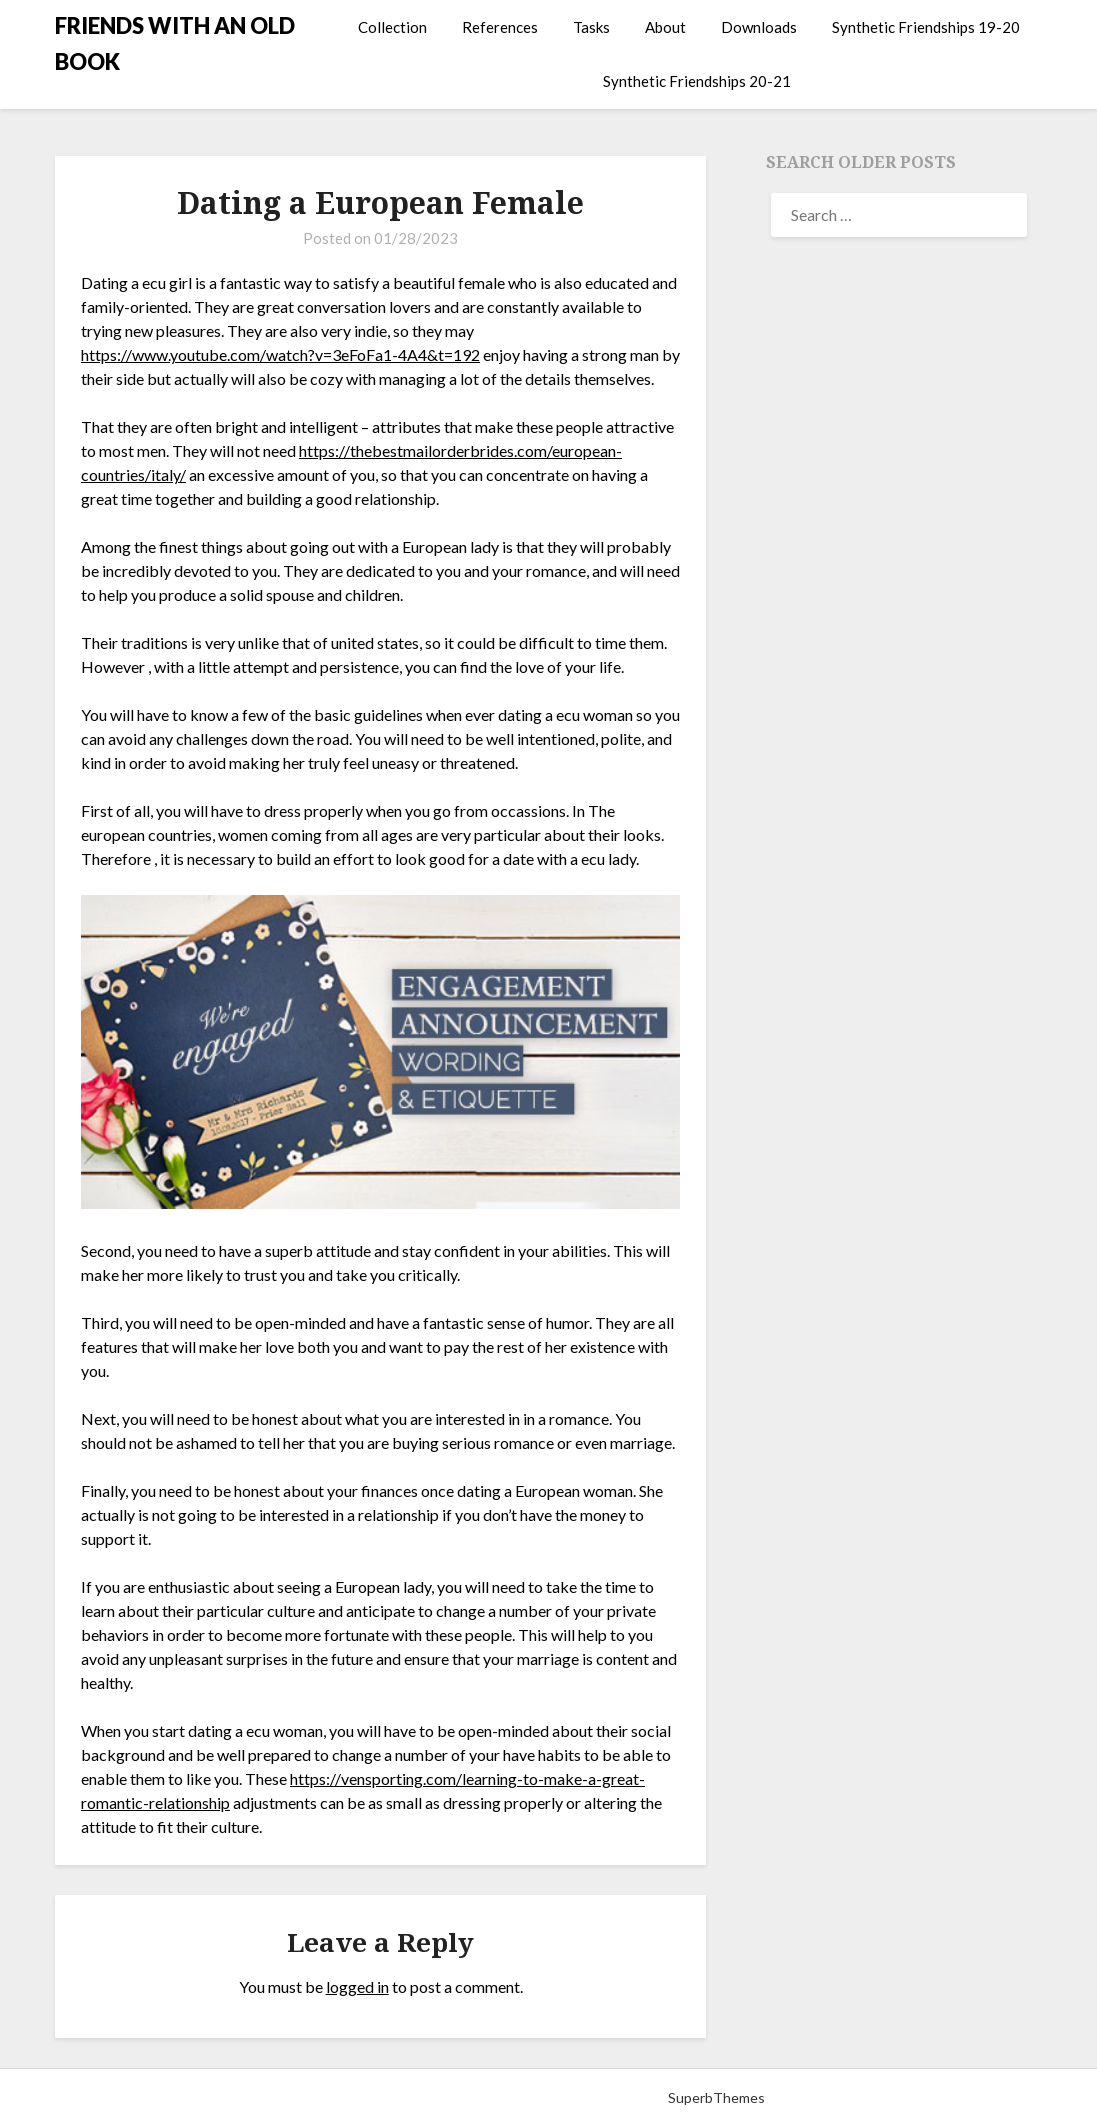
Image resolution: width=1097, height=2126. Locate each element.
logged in (357, 1986)
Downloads (759, 27)
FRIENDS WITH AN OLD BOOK (175, 43)
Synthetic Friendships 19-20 (926, 27)
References (500, 27)
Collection (392, 27)
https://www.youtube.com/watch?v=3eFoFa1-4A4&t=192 (280, 354)
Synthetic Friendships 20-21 (697, 81)
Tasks (591, 27)
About (665, 27)
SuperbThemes (716, 2097)
